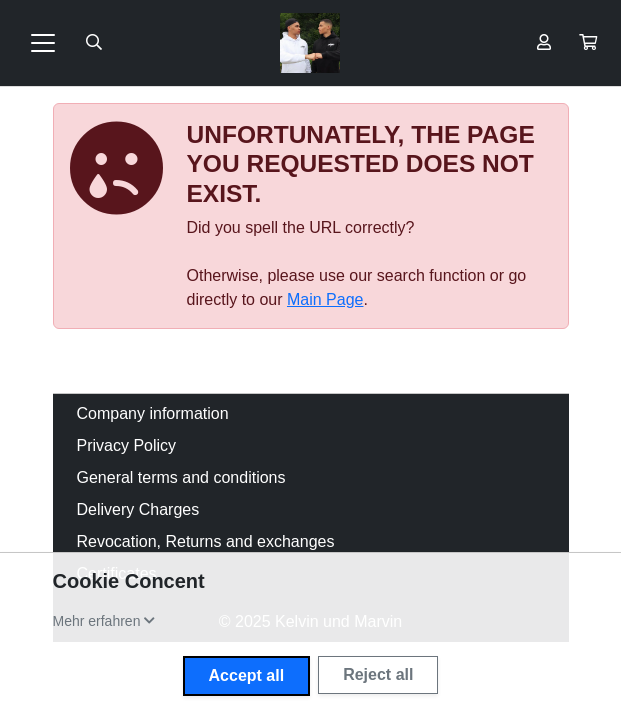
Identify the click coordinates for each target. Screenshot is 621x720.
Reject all (378, 674)
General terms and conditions (181, 477)
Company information (153, 413)
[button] (588, 43)
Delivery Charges (138, 509)
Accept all (247, 675)
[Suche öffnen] (94, 43)
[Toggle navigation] (43, 43)
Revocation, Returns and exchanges (206, 541)
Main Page (325, 299)
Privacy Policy (127, 445)
